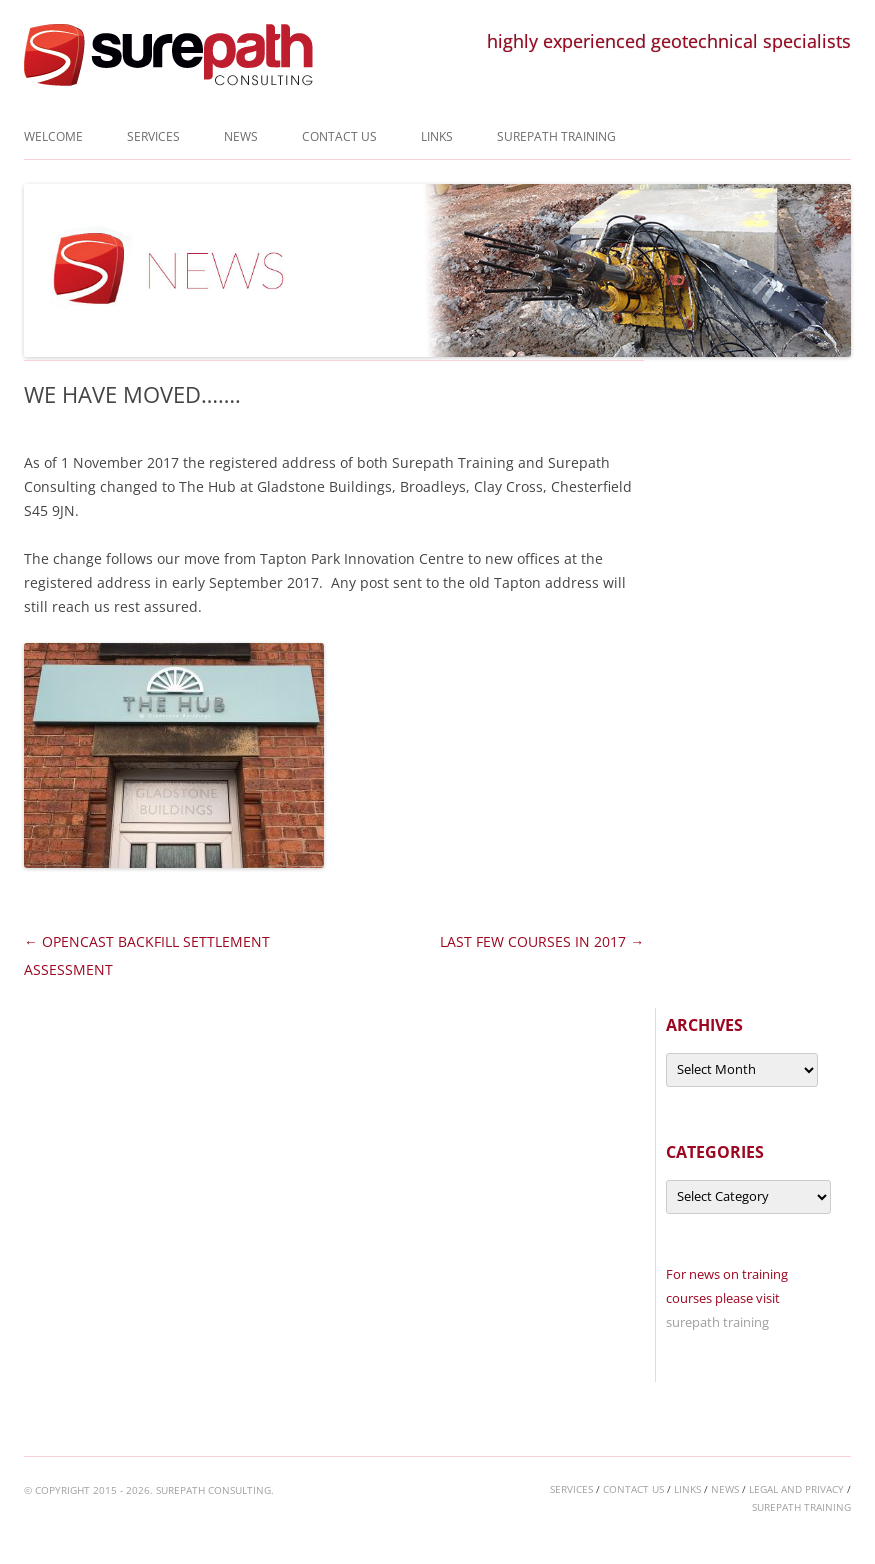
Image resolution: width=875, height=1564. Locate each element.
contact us (633, 1489)
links (687, 1489)
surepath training (717, 1322)
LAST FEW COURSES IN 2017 (542, 941)
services (571, 1489)
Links (437, 136)
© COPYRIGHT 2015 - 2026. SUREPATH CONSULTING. (149, 1490)
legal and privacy (796, 1489)
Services (153, 136)
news (725, 1489)
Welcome (53, 136)
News (241, 136)
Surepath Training (556, 136)
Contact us (339, 136)
